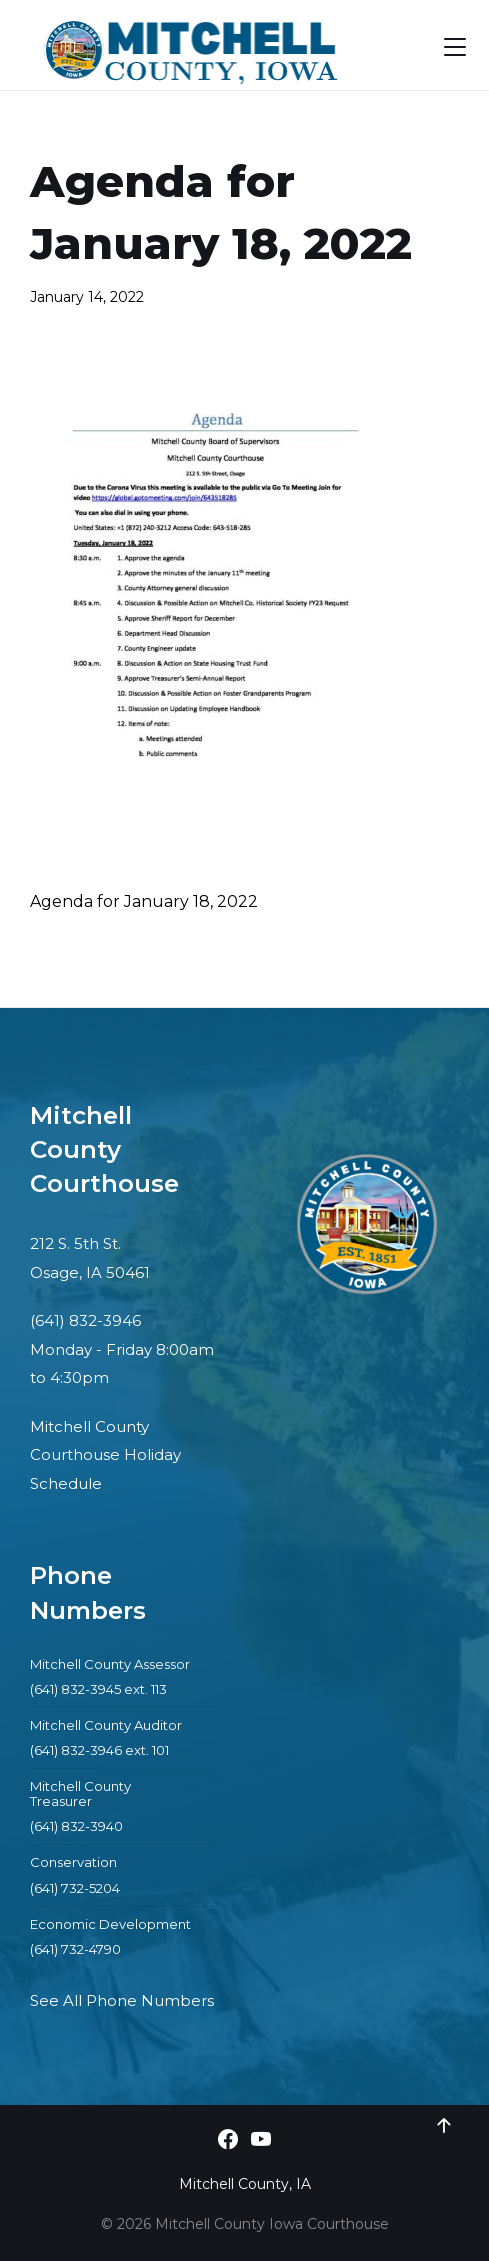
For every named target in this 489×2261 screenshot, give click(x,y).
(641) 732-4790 (75, 1949)
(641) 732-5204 (75, 1888)
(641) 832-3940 (76, 1826)
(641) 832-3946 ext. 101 (99, 1750)
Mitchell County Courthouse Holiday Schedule (105, 1455)
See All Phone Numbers (122, 2000)
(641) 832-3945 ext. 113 (98, 1689)
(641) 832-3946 (85, 1320)
